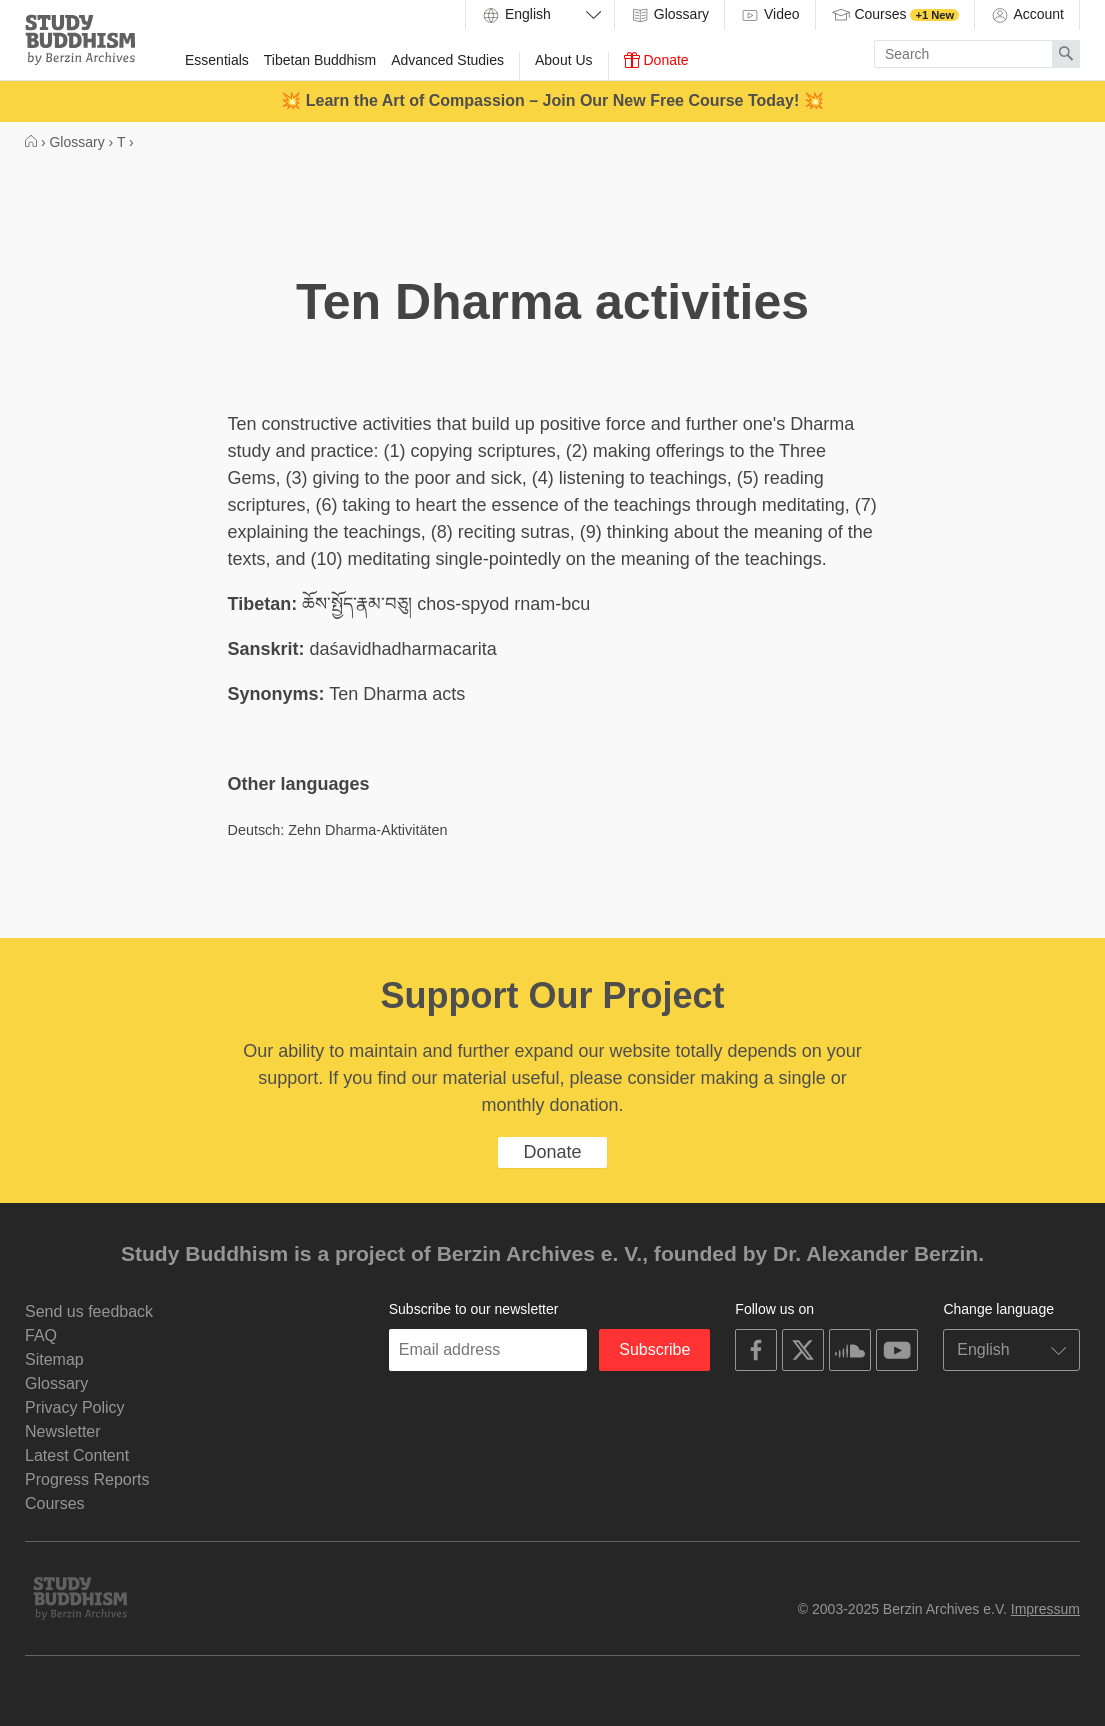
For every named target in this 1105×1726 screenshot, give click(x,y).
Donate (656, 60)
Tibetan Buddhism (320, 60)
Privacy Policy (75, 1407)
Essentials (217, 60)
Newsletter (63, 1431)
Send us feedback (89, 1311)
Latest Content (77, 1455)
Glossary (669, 15)
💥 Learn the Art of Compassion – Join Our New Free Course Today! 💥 (552, 100)
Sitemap (54, 1359)
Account (1027, 15)
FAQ (41, 1335)
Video (769, 15)
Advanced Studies (447, 60)
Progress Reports (87, 1479)
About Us (564, 60)
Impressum (1045, 1609)
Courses (895, 15)
